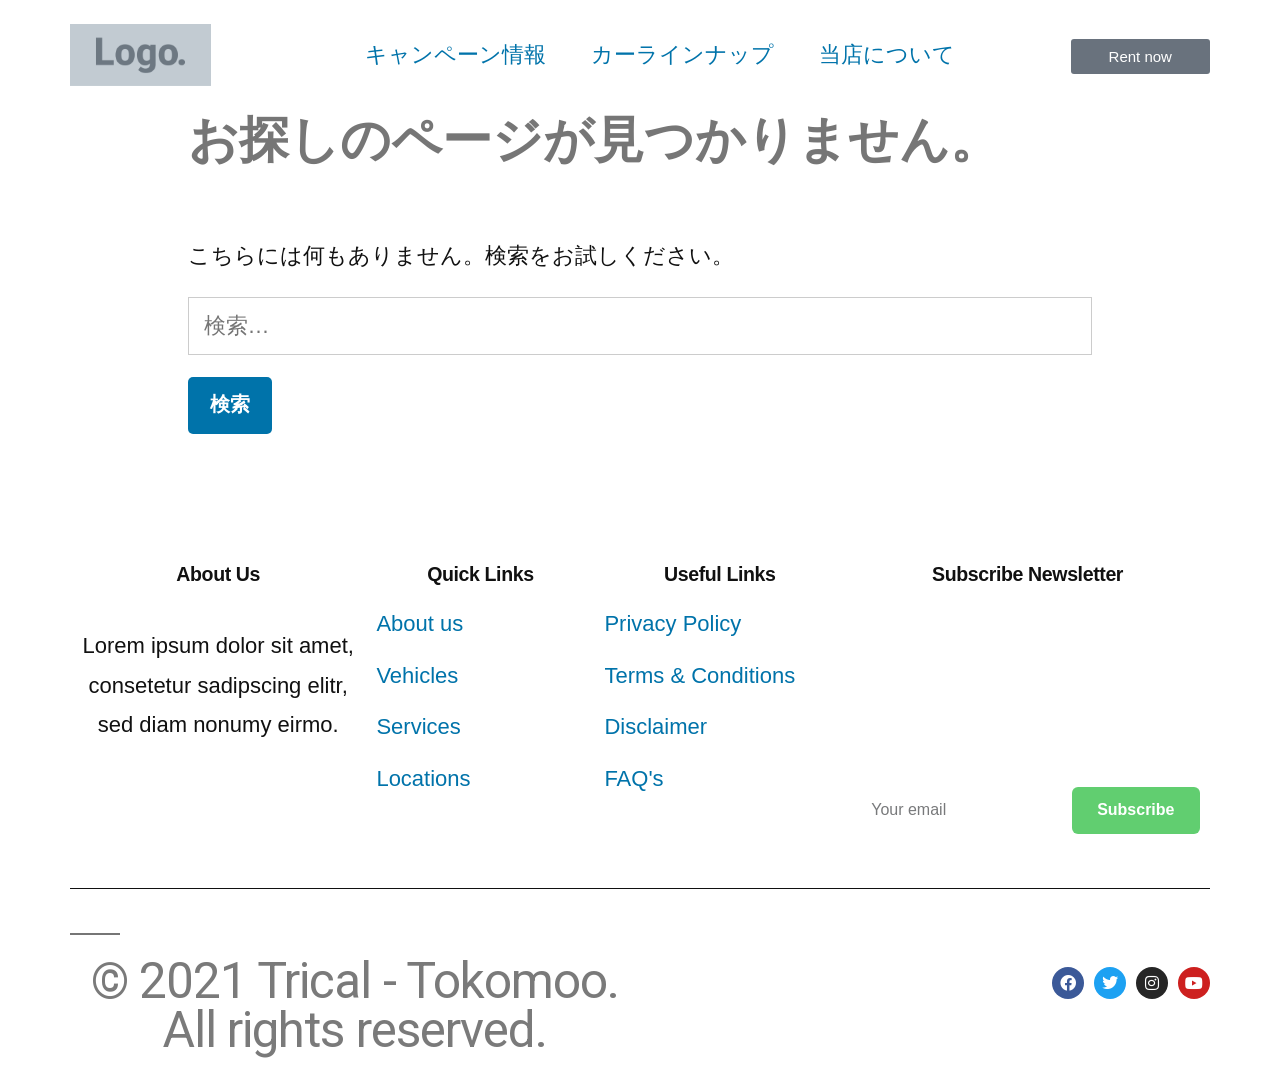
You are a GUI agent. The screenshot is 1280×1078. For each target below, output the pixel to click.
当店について (887, 54)
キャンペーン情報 (455, 54)
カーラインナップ (682, 54)
